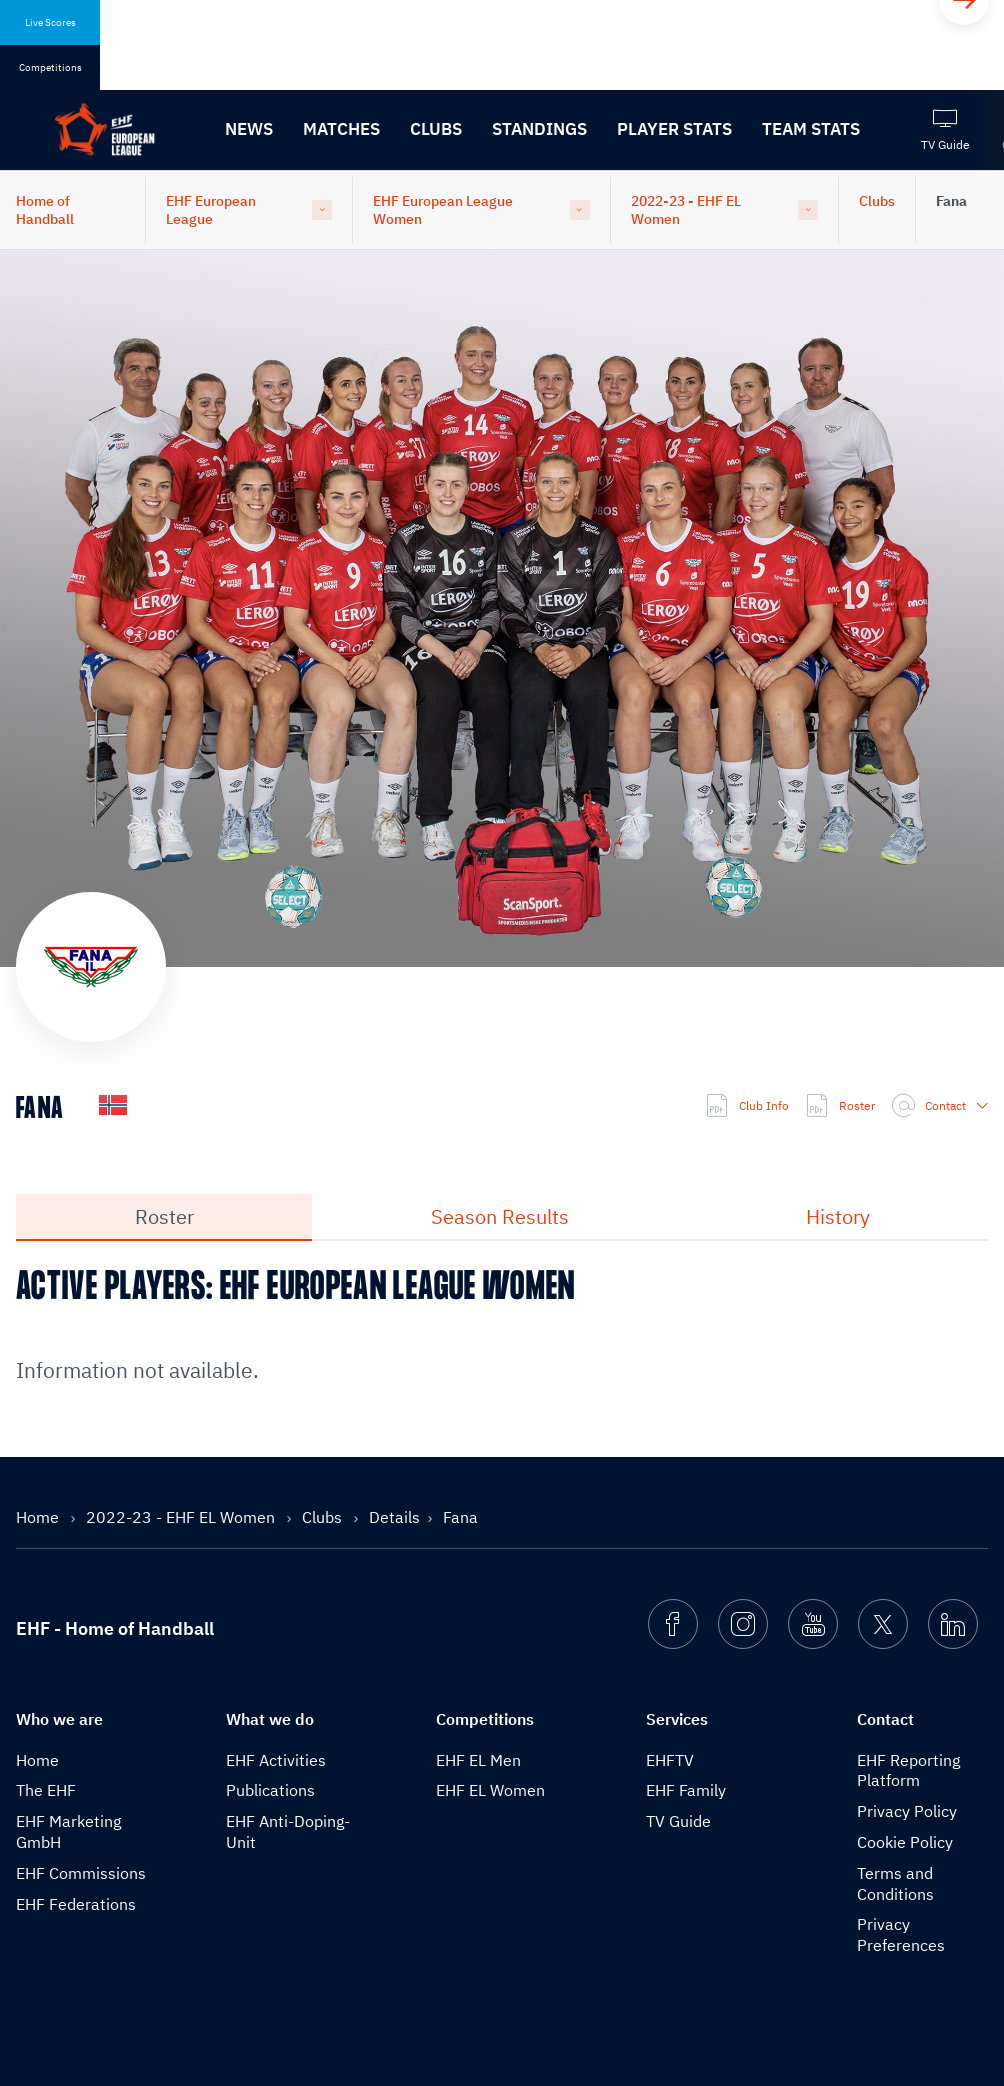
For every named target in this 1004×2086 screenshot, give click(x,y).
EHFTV (670, 1760)
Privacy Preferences (901, 1934)
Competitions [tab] (50, 67)
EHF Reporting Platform (908, 1770)
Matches (341, 129)
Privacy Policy (907, 1811)
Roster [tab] (164, 1216)
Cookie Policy (905, 1842)
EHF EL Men (478, 1760)
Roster (840, 1106)
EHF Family (686, 1790)
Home (39, 1517)
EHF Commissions (81, 1873)
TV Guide (678, 1821)
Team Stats (811, 129)
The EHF (46, 1790)
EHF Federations (76, 1904)
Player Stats (674, 129)
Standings (539, 129)
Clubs (436, 129)
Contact (939, 1106)
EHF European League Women (443, 210)
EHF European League (211, 210)
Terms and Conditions (895, 1883)
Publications (270, 1790)
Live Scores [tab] (50, 22)
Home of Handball (45, 210)
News (249, 129)
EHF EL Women (490, 1790)
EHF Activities (276, 1760)
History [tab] (838, 1216)
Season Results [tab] (500, 1216)
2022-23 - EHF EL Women (686, 210)
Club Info (747, 1106)
